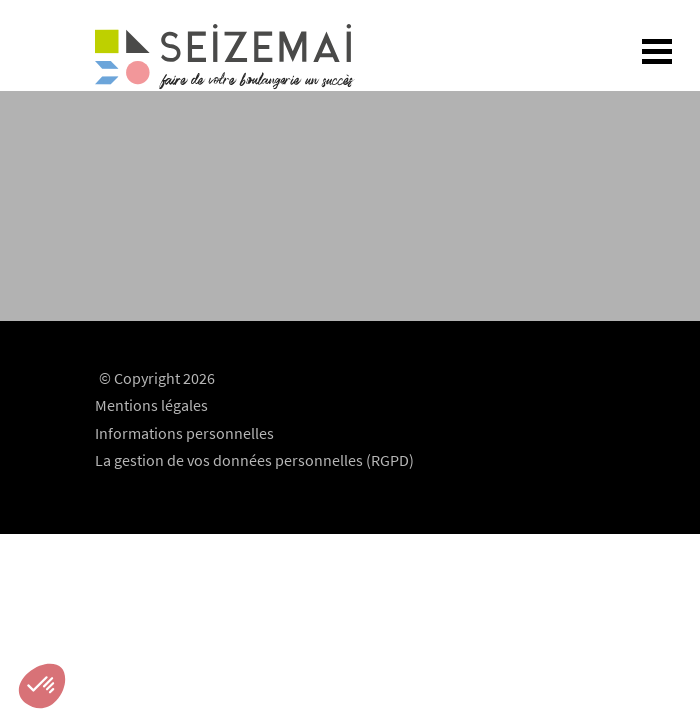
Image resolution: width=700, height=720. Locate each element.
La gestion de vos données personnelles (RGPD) (254, 460)
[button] (42, 686)
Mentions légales (151, 405)
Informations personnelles (184, 433)
